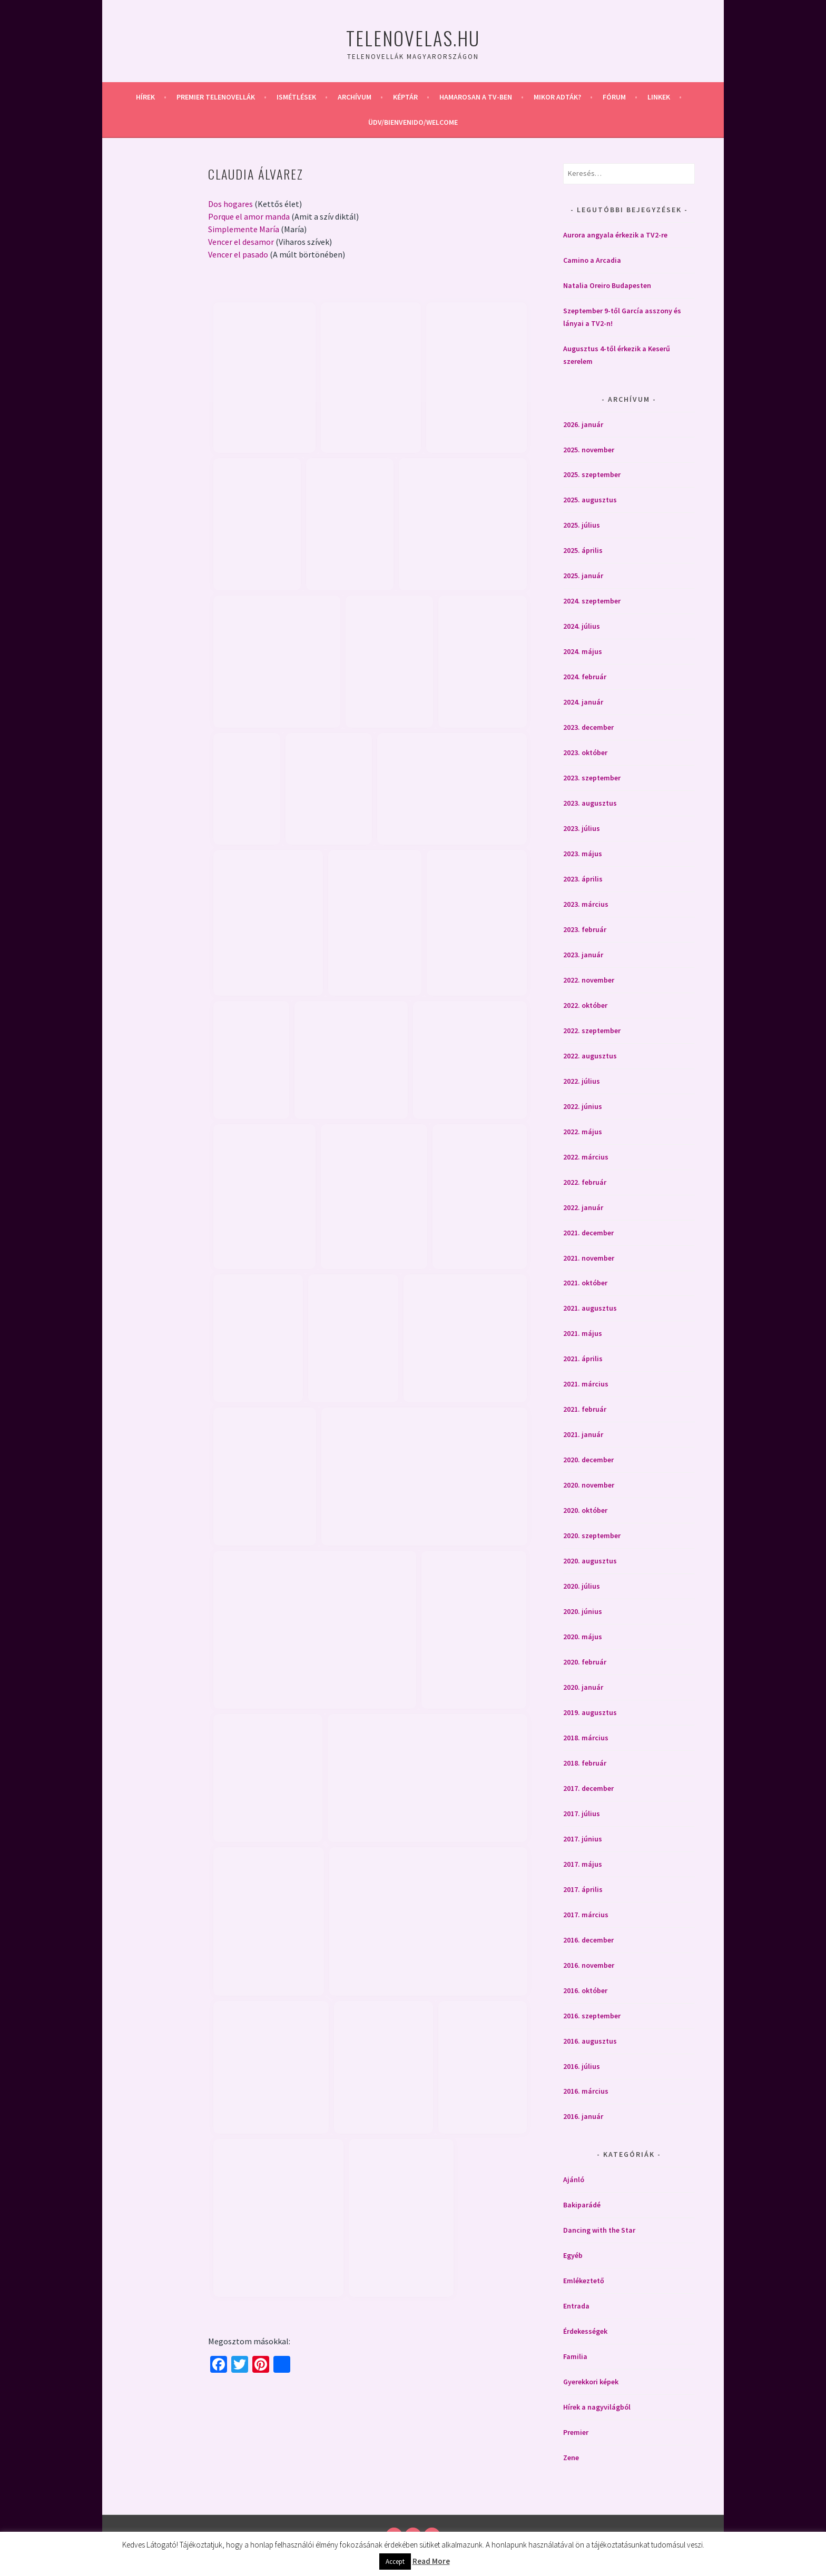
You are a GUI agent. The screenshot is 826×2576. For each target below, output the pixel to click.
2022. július (581, 1081)
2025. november (588, 449)
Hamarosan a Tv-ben (475, 97)
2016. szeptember (592, 2015)
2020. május (582, 1636)
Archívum (354, 97)
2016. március (585, 2091)
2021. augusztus (590, 1308)
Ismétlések (296, 97)
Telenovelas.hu (413, 38)
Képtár (405, 97)
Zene (571, 2457)
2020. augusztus (590, 1561)
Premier (575, 2432)
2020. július (581, 1586)
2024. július (581, 626)
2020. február (584, 1662)
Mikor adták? (557, 97)
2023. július (581, 828)
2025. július (581, 525)
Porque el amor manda (249, 216)
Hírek (145, 97)
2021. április (583, 1358)
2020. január (583, 1687)
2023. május (582, 853)
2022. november (588, 980)
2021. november (588, 1258)
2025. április (583, 550)
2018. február (584, 1763)
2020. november (588, 1485)
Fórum (614, 97)
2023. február (584, 929)
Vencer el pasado (238, 254)
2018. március (585, 1737)
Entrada (576, 2306)
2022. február (584, 1182)
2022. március (585, 1157)
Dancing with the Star (599, 2230)
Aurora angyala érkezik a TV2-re (615, 235)
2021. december (588, 1232)
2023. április (583, 879)
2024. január (583, 702)
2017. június (582, 1839)
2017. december (588, 1788)
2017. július (581, 1813)
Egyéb (573, 2255)
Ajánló (573, 2179)
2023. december (588, 727)
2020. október (585, 1510)
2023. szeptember (592, 777)
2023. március (585, 904)
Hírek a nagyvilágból (597, 2407)
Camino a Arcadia (592, 260)
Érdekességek (585, 2331)
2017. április (583, 1889)
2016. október (585, 1990)
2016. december (588, 1940)
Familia (575, 2356)
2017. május (582, 1864)
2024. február (584, 676)
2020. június (582, 1611)
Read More (431, 2561)
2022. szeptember (592, 1030)
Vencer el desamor (241, 241)
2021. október (585, 1282)
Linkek (658, 97)
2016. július (581, 2066)
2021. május (582, 1333)
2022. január (583, 1207)
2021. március (585, 1384)
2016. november (588, 1965)
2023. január (583, 954)
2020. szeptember (592, 1535)
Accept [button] (395, 2561)
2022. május (582, 1131)
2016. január (583, 2116)
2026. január (583, 424)
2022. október (585, 1005)
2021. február (584, 1409)
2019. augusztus (590, 1712)
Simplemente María (243, 229)
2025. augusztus (590, 499)
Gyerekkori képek (590, 2381)
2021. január (583, 1434)
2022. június (582, 1106)
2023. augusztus (590, 803)
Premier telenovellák (215, 97)
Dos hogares (230, 204)
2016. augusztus (590, 2041)
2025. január (583, 575)
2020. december (588, 1459)
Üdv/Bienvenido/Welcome (413, 122)
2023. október (585, 752)
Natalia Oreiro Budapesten (607, 285)
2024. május (582, 651)
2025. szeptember (592, 474)
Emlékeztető (583, 2280)
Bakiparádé (582, 2205)
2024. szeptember (592, 601)
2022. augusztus (590, 1056)
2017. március (585, 1914)
